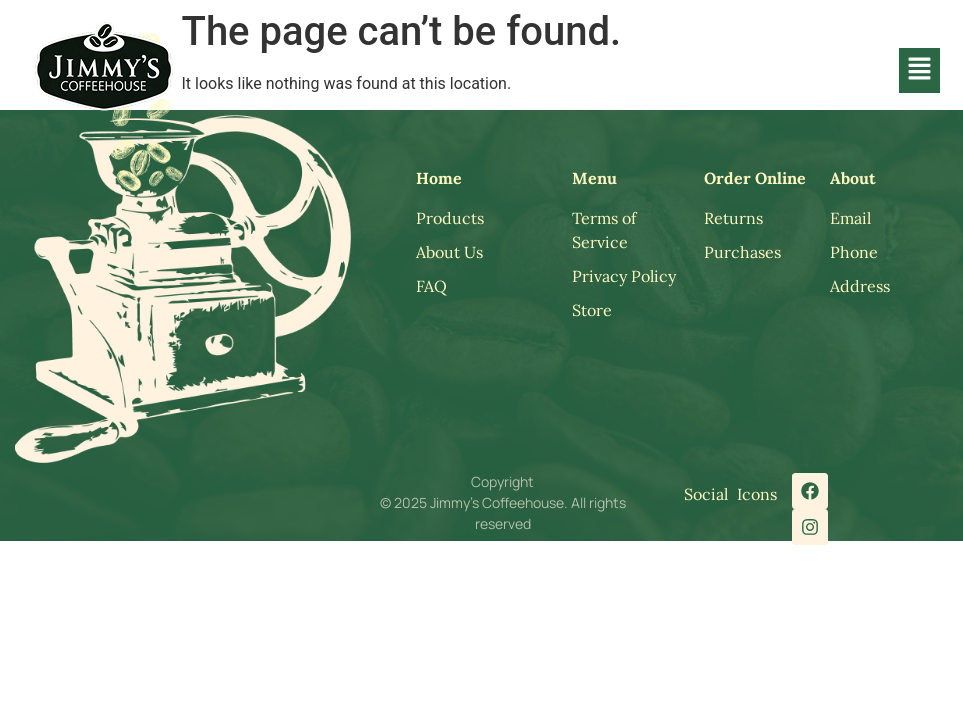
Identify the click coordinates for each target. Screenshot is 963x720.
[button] (919, 70)
